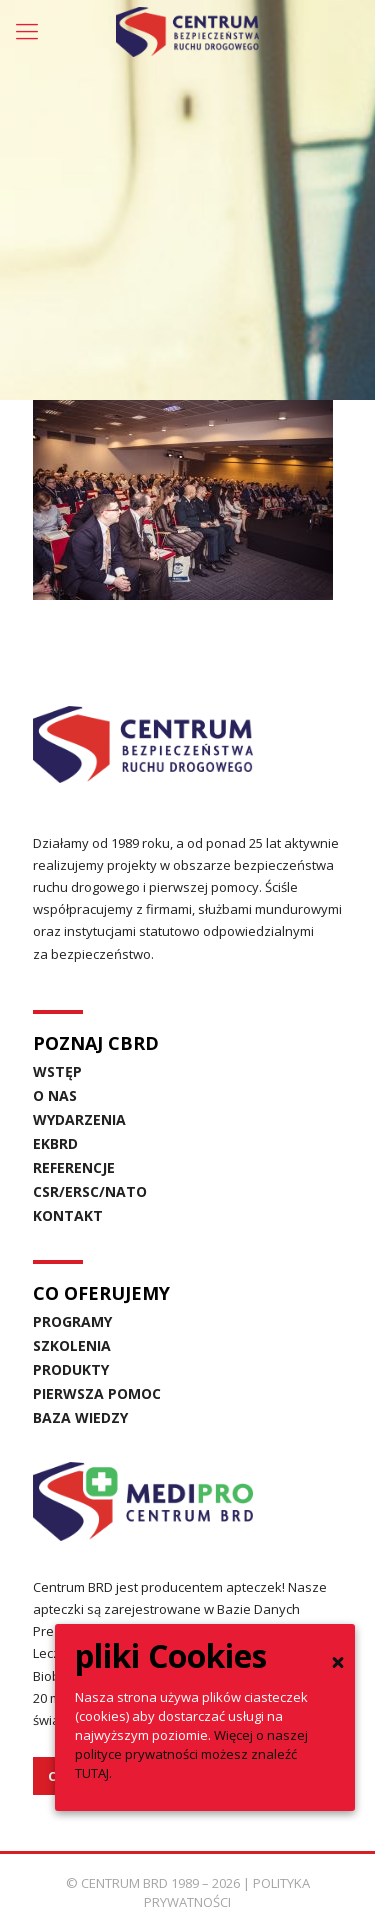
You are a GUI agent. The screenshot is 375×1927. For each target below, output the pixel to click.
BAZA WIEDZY (80, 1417)
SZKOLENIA (72, 1345)
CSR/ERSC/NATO (90, 1191)
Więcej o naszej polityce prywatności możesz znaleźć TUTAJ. (191, 1754)
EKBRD (55, 1143)
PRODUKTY (71, 1369)
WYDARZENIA (79, 1119)
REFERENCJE (74, 1167)
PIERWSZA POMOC (97, 1393)
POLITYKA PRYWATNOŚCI (227, 1892)
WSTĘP (57, 1071)
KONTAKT (68, 1215)
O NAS (55, 1095)
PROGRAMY (72, 1321)
